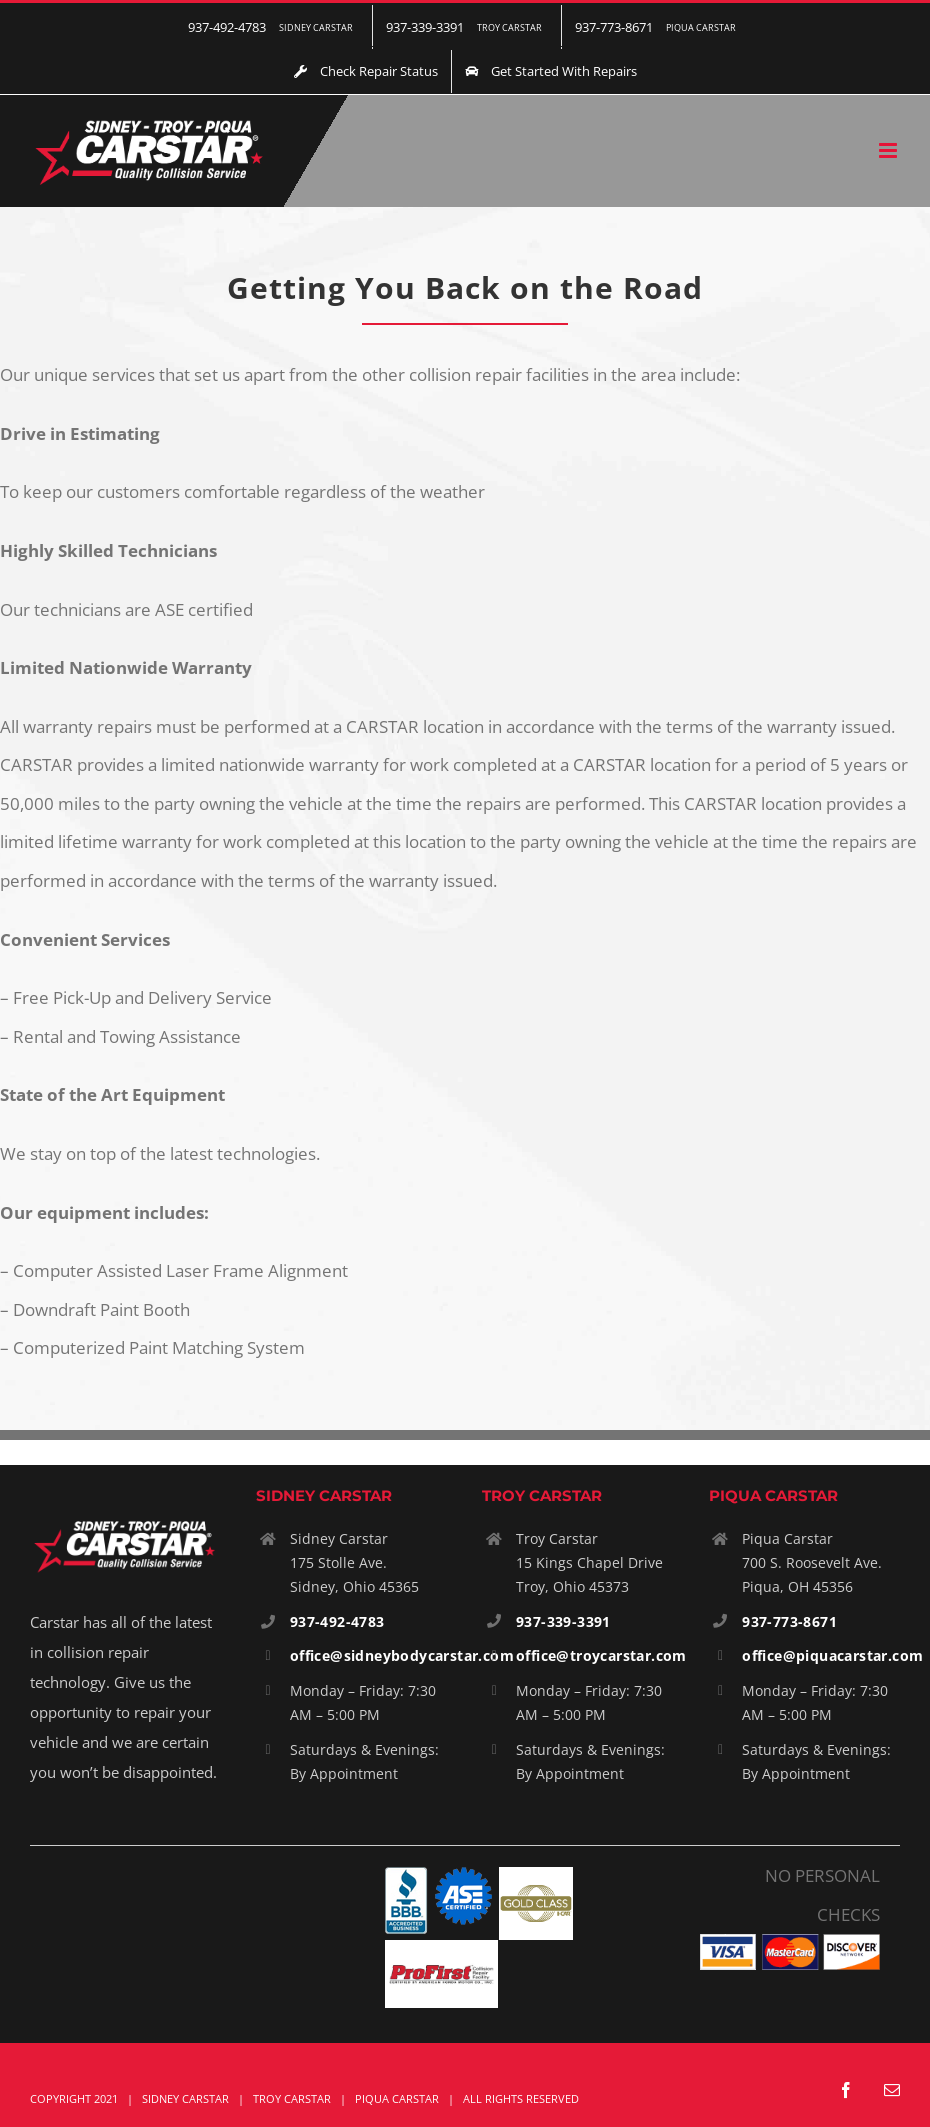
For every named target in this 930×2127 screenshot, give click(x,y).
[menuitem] (273, 27)
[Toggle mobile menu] (889, 150)
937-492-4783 (337, 1621)
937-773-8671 (789, 1621)
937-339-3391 (563, 1621)
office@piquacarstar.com (832, 1655)
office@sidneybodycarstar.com (402, 1655)
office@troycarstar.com (601, 1655)
